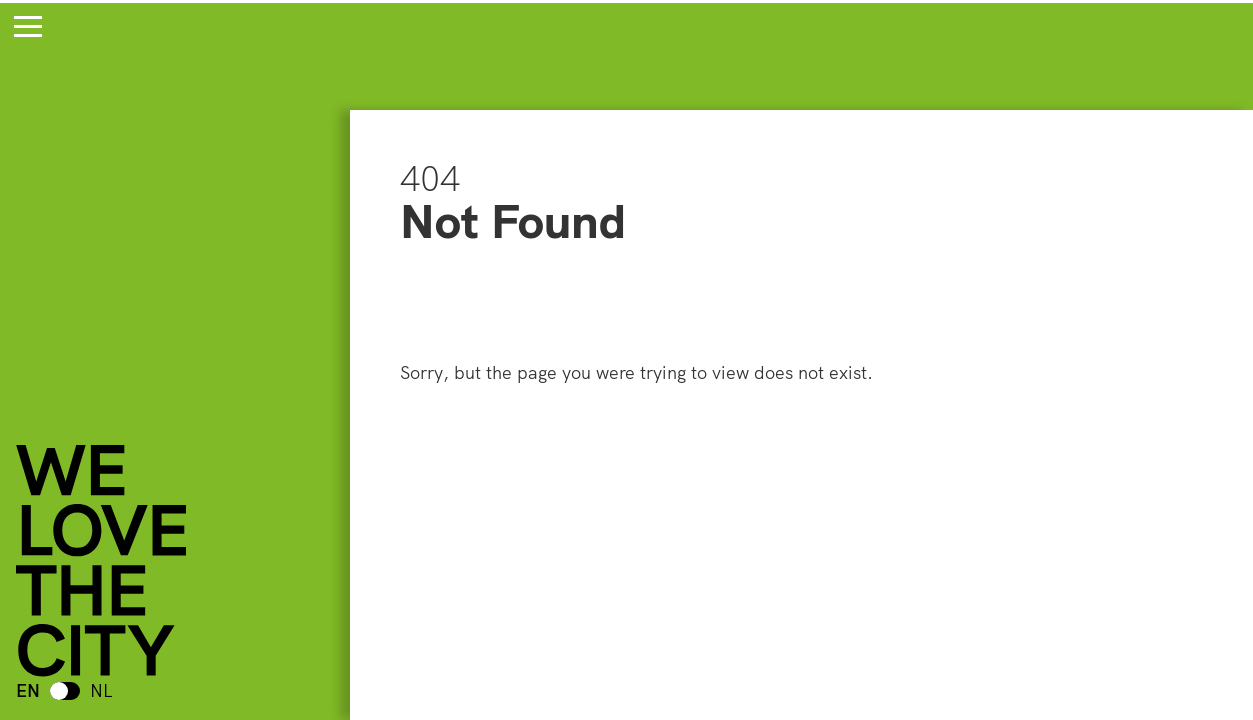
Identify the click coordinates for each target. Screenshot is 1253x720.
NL (101, 690)
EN (28, 690)
